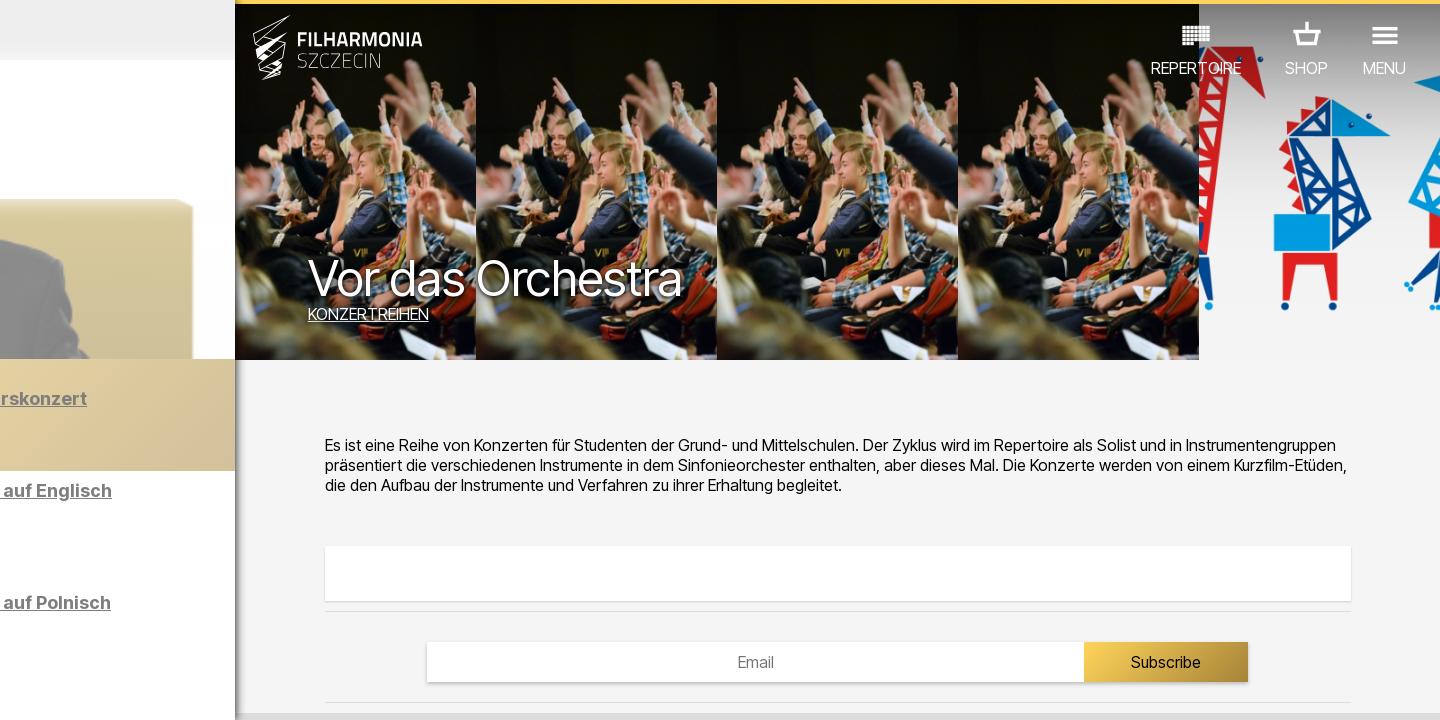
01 (22, 686)
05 (138, 686)
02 (50, 686)
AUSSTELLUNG (262, 604)
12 (342, 686)
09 (255, 686)
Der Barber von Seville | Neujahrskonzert (222, 428)
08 (226, 686)
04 (109, 686)
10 (284, 686)
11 (313, 686)
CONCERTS (91, 604)
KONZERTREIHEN (498, 318)
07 (196, 686)
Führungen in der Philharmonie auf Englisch (234, 508)
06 (168, 686)
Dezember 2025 (187, 30)
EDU (171, 604)
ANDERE (182, 632)
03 (80, 686)
